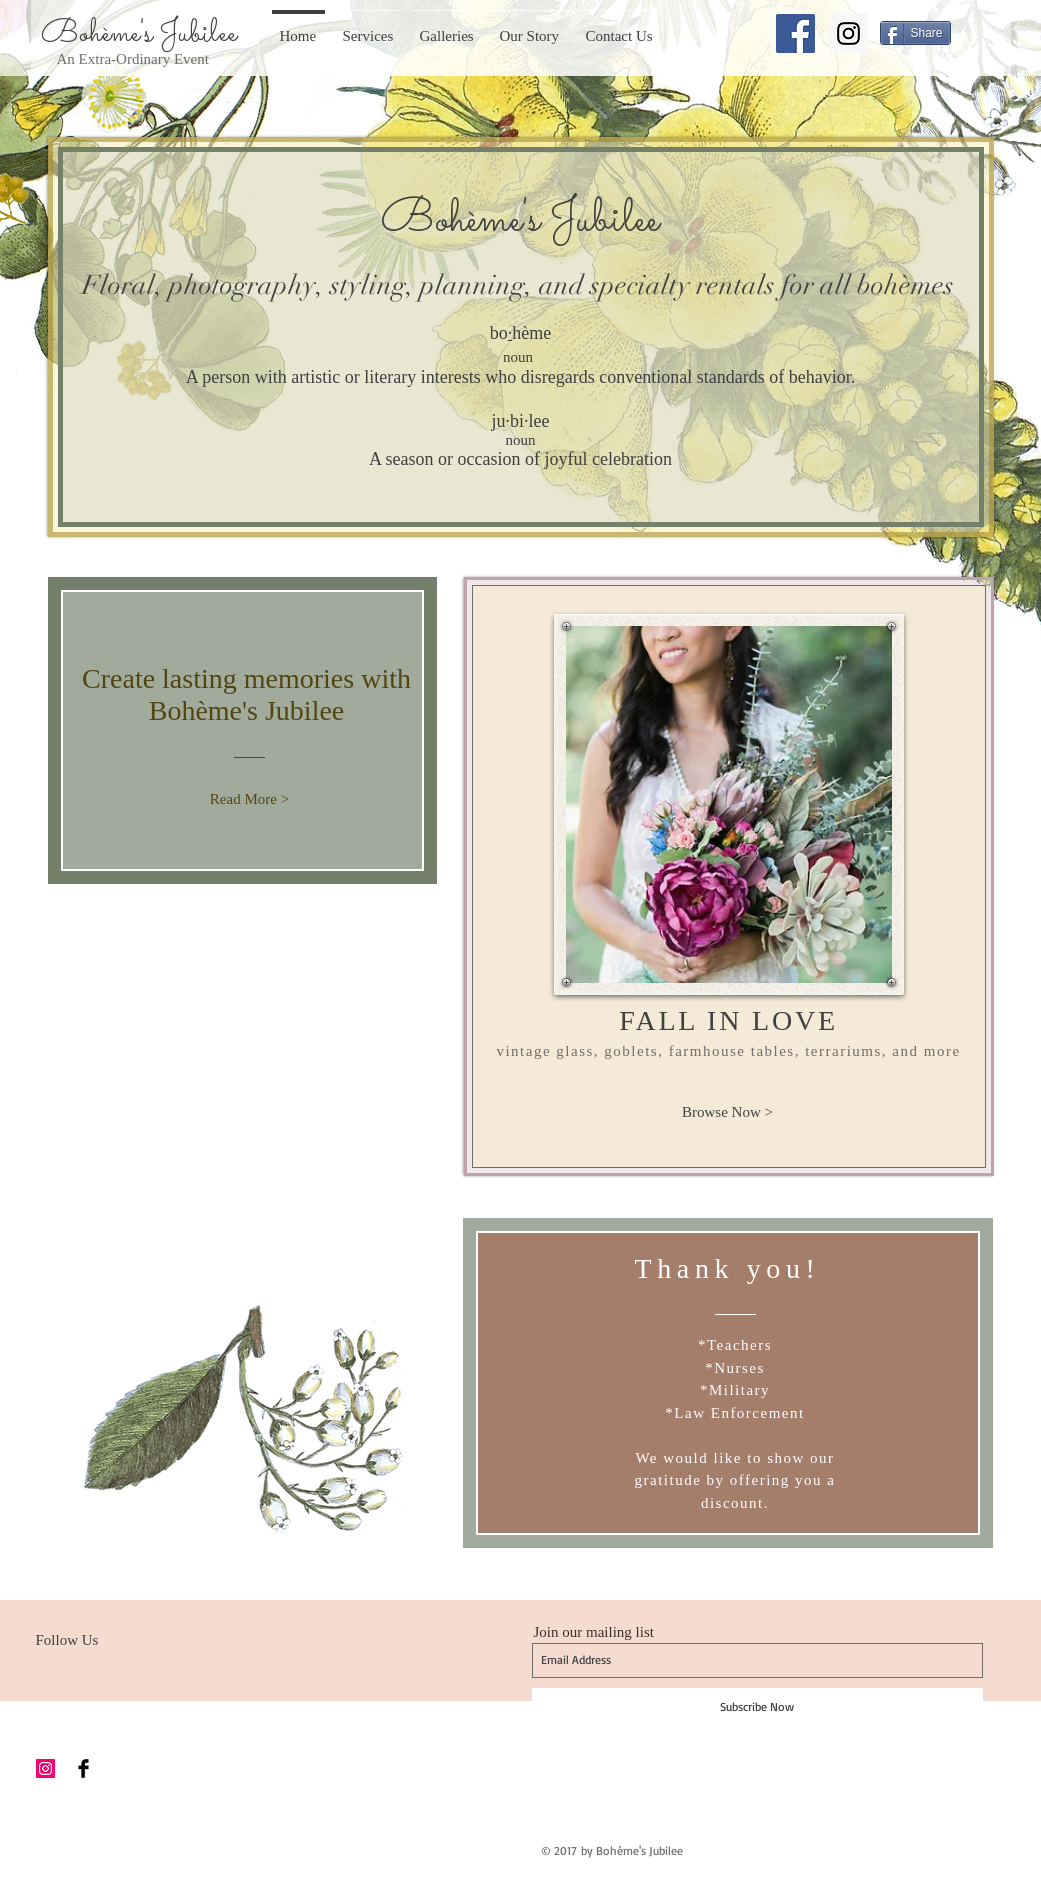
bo (499, 333)
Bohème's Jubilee (139, 34)
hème (531, 333)
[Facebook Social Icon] (795, 33)
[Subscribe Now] (757, 1707)
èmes (926, 285)
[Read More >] (250, 799)
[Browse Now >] (728, 1112)
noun (518, 357)
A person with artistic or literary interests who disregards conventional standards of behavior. (520, 377)
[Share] (915, 33)
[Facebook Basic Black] (83, 1768)
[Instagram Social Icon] (848, 33)
